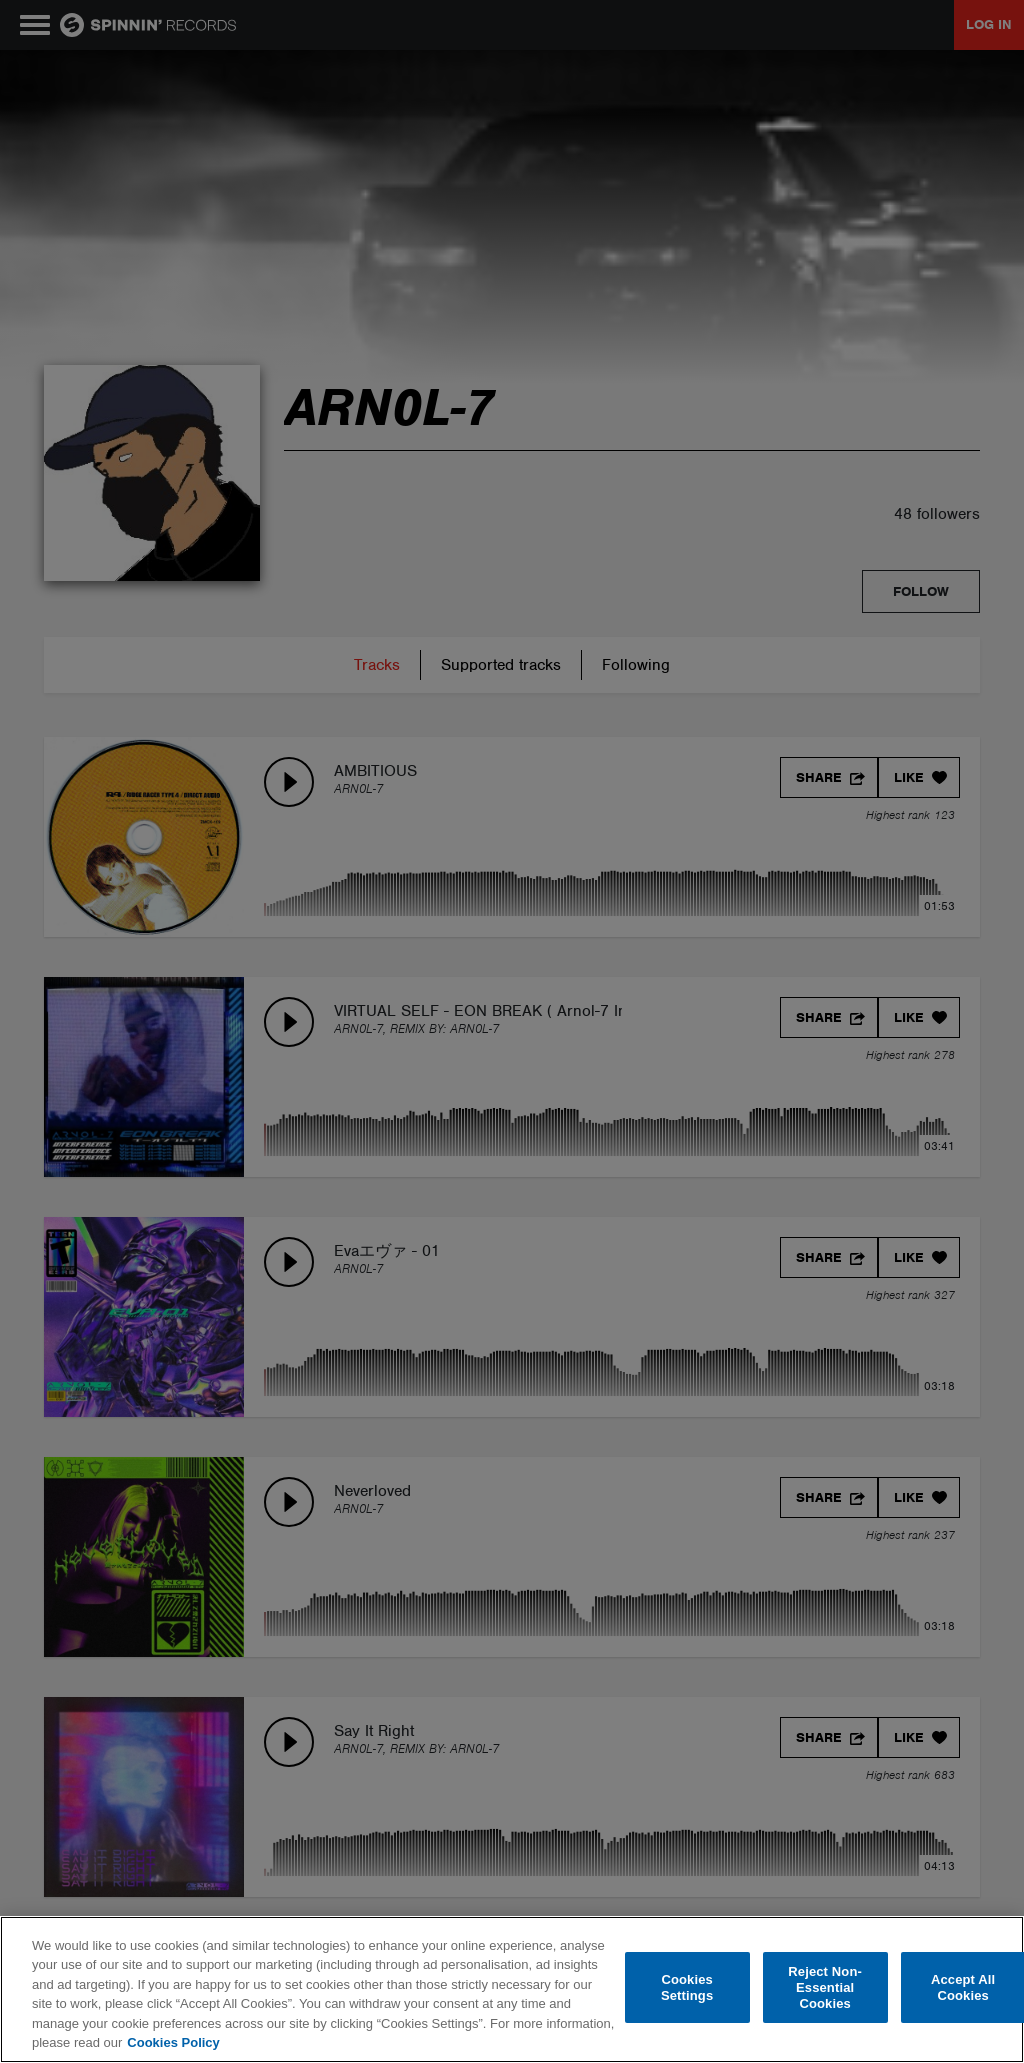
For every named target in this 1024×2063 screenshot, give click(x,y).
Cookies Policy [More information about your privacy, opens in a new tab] (173, 2042)
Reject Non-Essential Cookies (825, 1988)
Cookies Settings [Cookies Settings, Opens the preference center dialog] (687, 1987)
